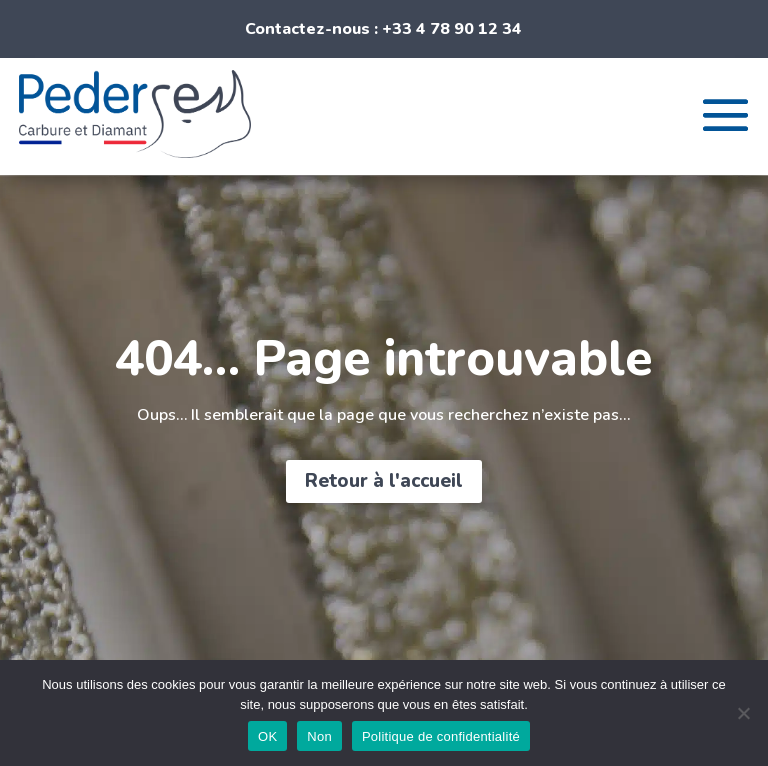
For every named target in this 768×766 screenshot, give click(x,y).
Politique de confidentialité (441, 736)
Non (319, 736)
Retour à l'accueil (384, 481)
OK (267, 736)
